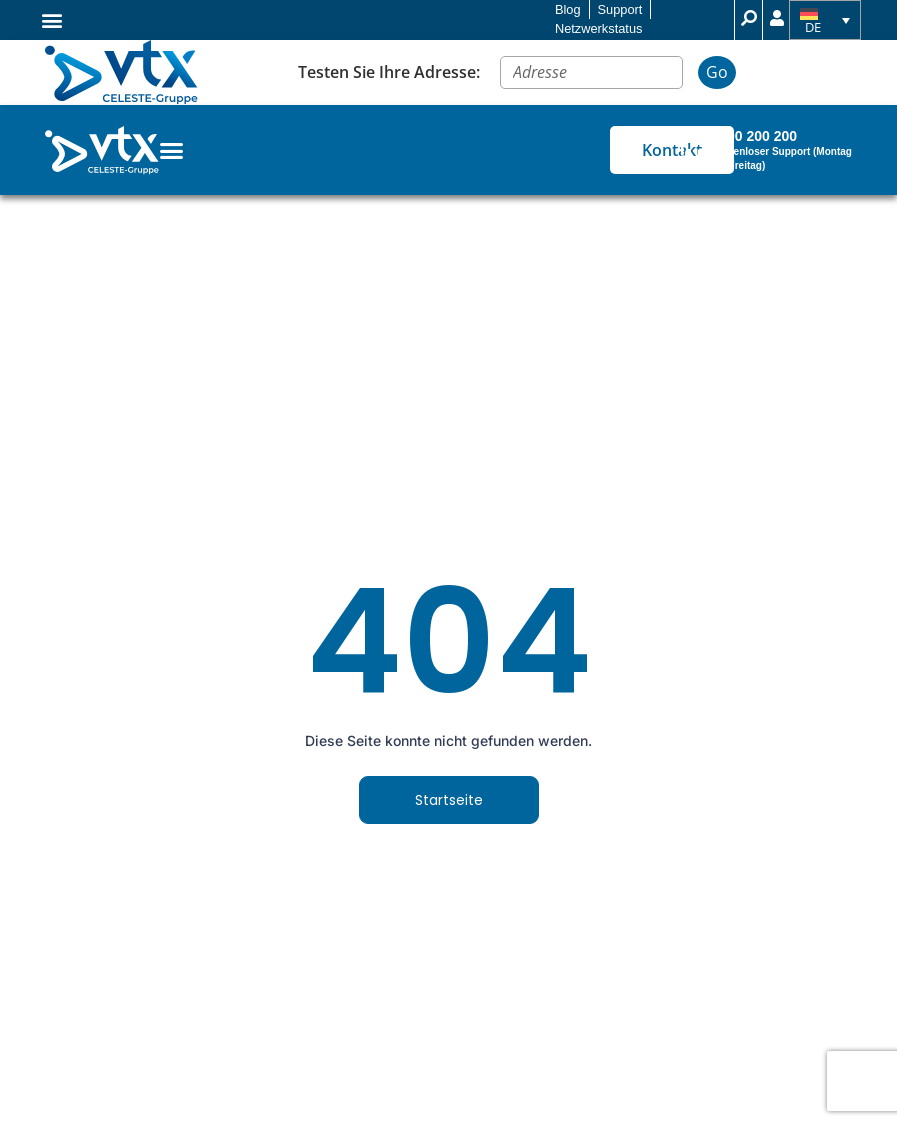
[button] (52, 19)
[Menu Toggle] (171, 150)
